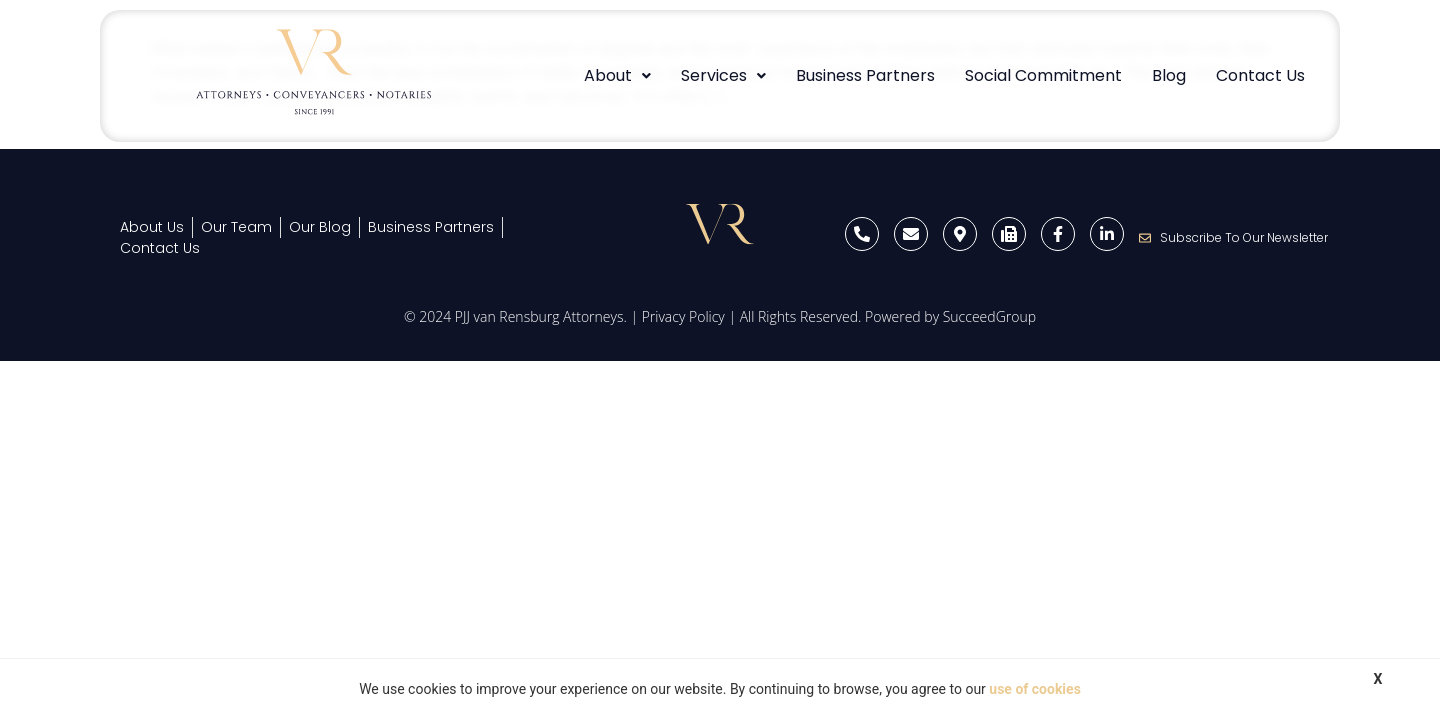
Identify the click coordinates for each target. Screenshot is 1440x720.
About (617, 75)
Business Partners (865, 75)
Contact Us (1260, 75)
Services (723, 75)
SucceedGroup (989, 316)
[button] (617, 76)
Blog (1169, 75)
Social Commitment (1043, 75)
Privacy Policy (683, 316)
